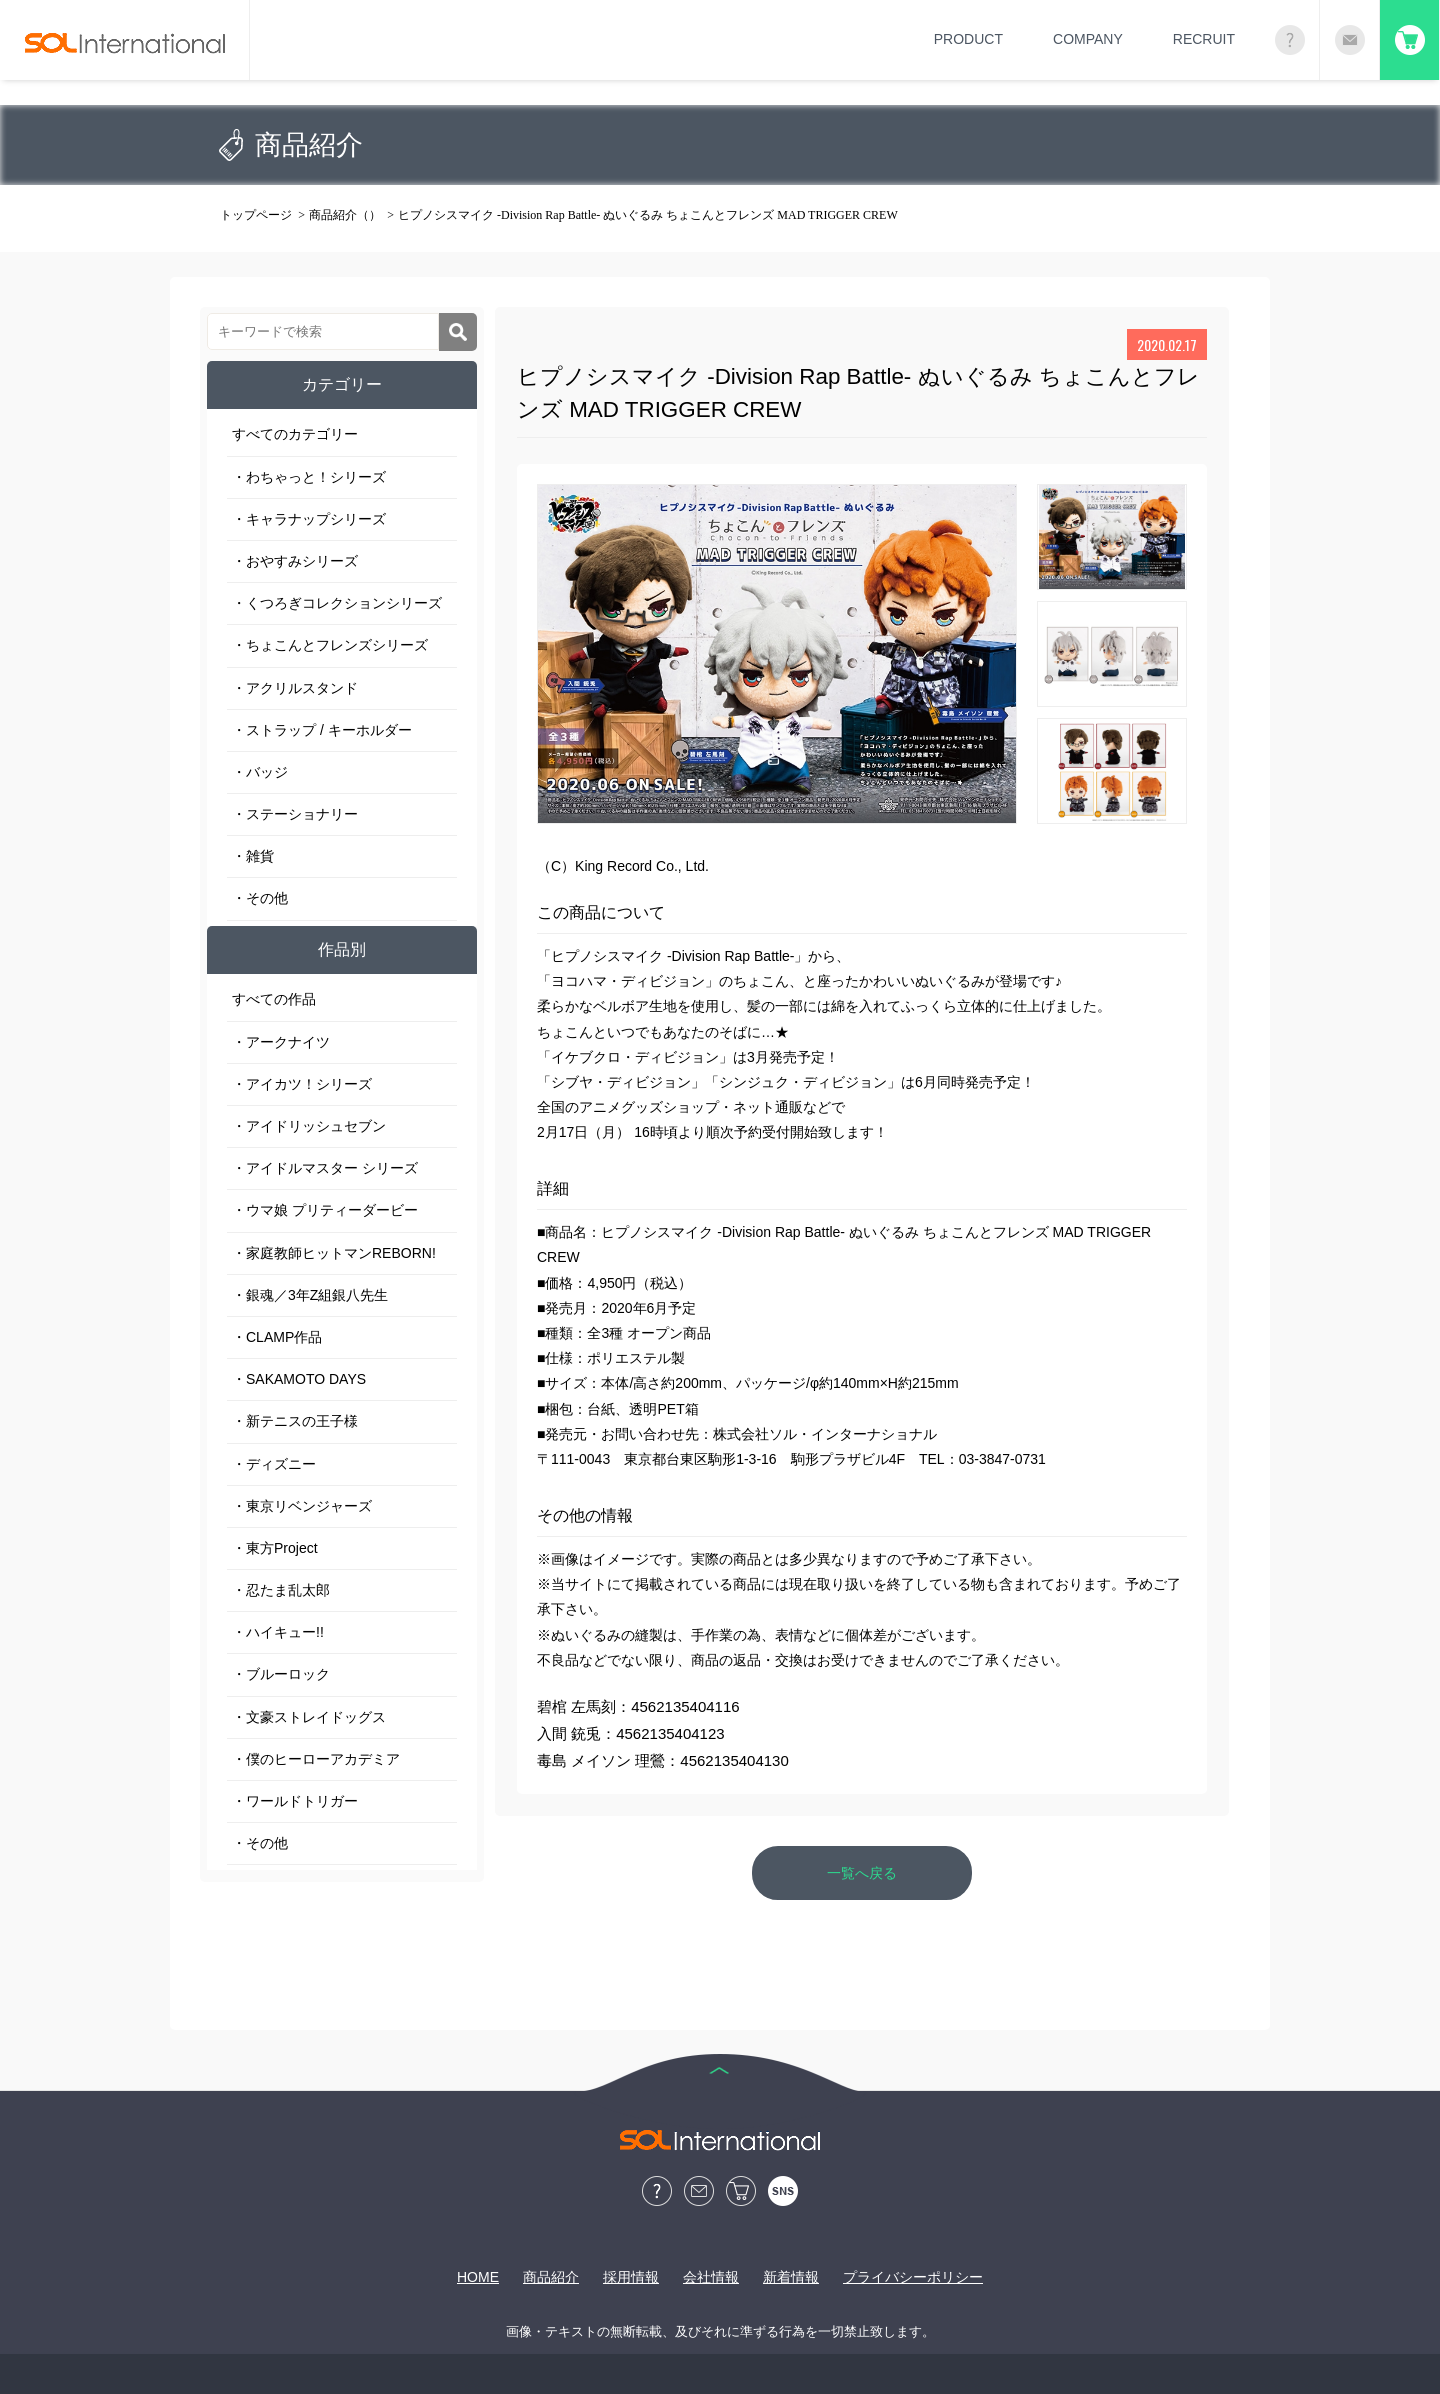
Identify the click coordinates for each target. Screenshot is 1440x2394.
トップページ (256, 215)
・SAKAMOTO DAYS (299, 1379)
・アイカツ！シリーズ (302, 1084)
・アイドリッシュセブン (309, 1126)
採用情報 (631, 2277)
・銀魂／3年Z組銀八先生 (310, 1295)
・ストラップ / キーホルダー (322, 730)
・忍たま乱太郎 (281, 1590)
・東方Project (275, 1548)
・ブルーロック (281, 1674)
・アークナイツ (281, 1042)
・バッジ (260, 772)
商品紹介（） (345, 215)
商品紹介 (551, 2277)
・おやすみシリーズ (295, 561)
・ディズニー (274, 1464)
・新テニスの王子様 (295, 1421)
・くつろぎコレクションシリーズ (337, 603)
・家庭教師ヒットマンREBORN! (334, 1253)
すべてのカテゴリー (295, 434)
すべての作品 (274, 999)
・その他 (260, 898)
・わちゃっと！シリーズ (309, 477)
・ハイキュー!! (278, 1632)
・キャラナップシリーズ (309, 519)
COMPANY (1088, 39)
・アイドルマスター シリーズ (325, 1168)
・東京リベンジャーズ (302, 1506)
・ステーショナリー (295, 814)
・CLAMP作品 (277, 1337)
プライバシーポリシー (913, 2277)
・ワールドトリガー (295, 1801)
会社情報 (711, 2277)
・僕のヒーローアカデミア (316, 1759)
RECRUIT (1204, 39)
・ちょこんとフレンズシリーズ (330, 645)
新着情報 (791, 2277)
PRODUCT (968, 39)
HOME (478, 2277)
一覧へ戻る (862, 1873)
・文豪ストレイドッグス (309, 1717)
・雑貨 (253, 856)
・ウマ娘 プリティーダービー (325, 1210)
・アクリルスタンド (295, 688)
